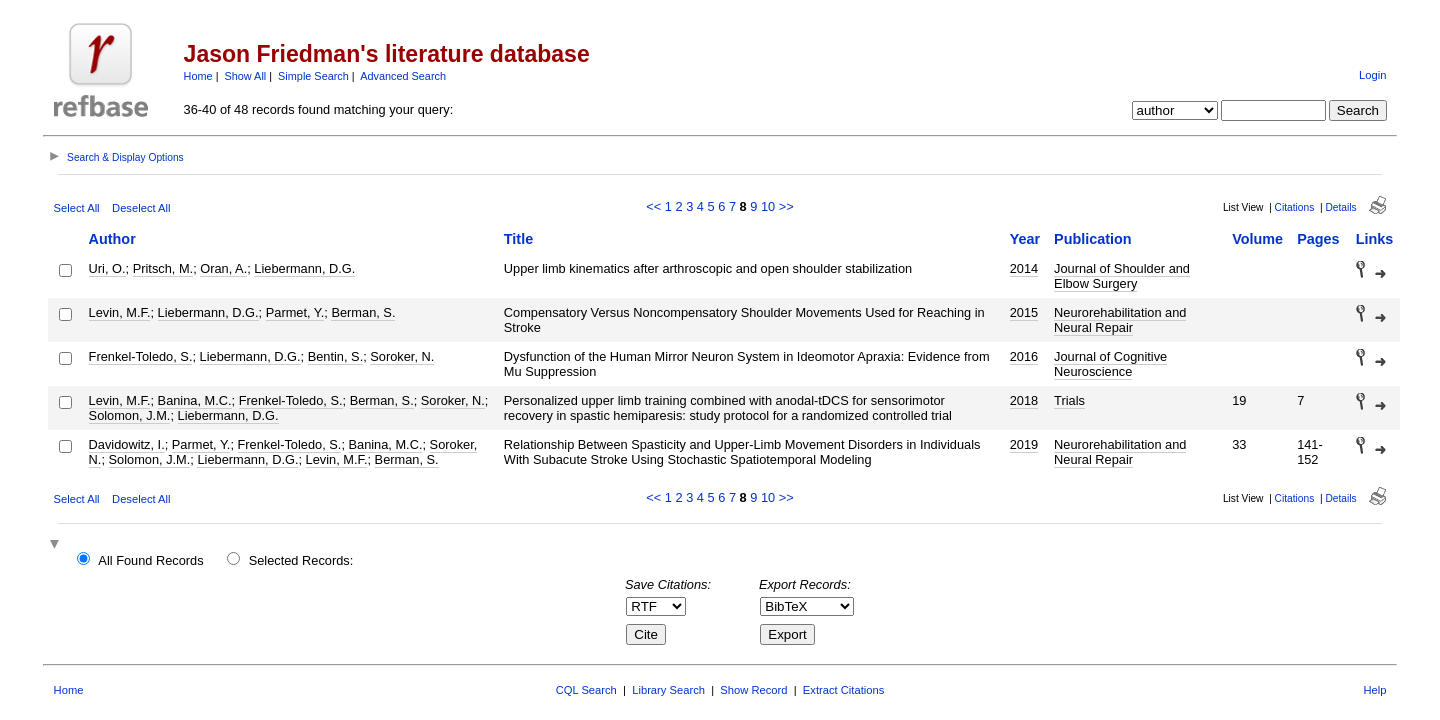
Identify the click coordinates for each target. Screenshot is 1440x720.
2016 (1024, 356)
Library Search (668, 690)
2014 (1024, 268)
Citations (1295, 207)
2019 (1024, 444)
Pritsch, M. (163, 268)
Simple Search (313, 76)
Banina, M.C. (195, 400)
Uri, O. (107, 268)
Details (1340, 207)
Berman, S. (363, 312)
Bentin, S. (336, 356)
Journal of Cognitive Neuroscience (1110, 364)
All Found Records (150, 560)
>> (786, 206)
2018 (1024, 400)
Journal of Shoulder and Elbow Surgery (1122, 276)
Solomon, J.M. (130, 415)
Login (1372, 75)
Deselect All (141, 208)
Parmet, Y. (295, 312)
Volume (1257, 239)
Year (1025, 239)
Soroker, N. (402, 356)
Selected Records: (301, 560)
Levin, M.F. (120, 312)
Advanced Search (403, 76)
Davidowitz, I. (127, 444)
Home (198, 76)
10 (768, 206)
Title (518, 239)
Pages (1318, 239)
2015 (1024, 312)
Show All (246, 76)
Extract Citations (843, 690)
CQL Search (586, 690)
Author (112, 239)
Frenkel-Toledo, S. (141, 356)
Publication (1093, 239)
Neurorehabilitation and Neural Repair (1120, 320)
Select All (77, 208)
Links (1375, 239)
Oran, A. (223, 268)
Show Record (753, 690)
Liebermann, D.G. (304, 268)
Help (1374, 690)
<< (653, 206)
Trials (1069, 400)
